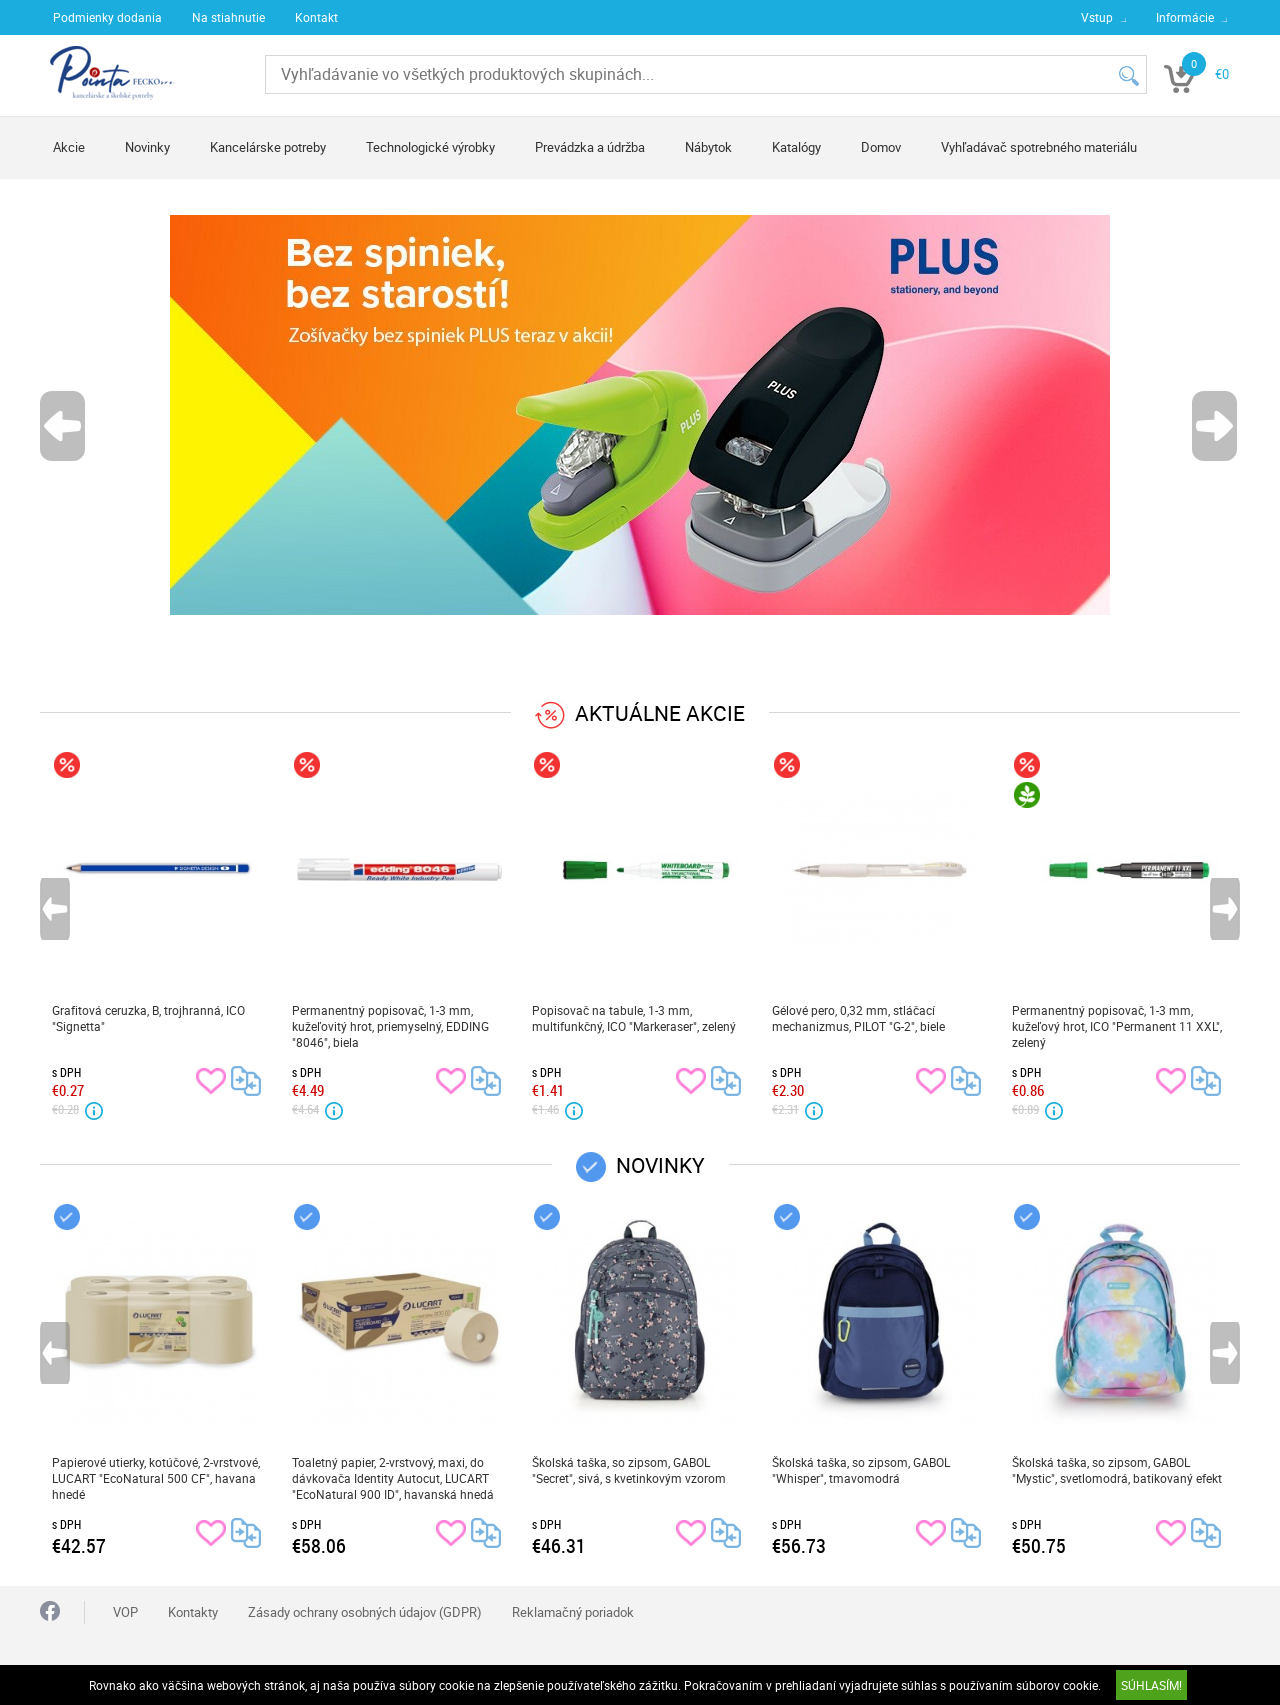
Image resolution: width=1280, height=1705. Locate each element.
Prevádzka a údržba (590, 147)
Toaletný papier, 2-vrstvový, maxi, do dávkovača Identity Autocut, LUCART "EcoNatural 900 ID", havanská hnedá (393, 1478)
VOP (125, 1612)
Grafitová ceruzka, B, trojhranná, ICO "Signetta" (148, 1018)
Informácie (1185, 17)
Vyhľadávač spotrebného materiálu (1039, 147)
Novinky (147, 147)
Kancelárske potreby (268, 147)
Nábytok (708, 147)
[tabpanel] (640, 415)
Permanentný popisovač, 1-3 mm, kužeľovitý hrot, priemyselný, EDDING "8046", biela (390, 1026)
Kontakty (193, 1612)
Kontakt (316, 17)
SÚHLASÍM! (1151, 1685)
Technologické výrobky (430, 147)
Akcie (69, 147)
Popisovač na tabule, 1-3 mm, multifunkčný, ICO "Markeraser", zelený (634, 1018)
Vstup (1097, 17)
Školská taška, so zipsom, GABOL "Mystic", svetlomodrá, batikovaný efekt (1117, 1470)
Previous (64, 426)
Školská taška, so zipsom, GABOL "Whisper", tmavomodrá (861, 1470)
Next (1216, 426)
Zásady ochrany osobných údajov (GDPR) (365, 1612)
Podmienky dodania (107, 17)
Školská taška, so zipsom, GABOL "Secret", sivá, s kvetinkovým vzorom (629, 1470)
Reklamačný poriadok (573, 1612)
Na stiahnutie (228, 17)
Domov (881, 147)
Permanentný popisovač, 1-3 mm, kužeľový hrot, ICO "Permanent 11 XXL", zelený (1117, 1026)
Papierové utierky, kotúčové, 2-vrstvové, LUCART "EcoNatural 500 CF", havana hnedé (156, 1478)
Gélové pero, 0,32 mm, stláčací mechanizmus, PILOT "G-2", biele (858, 1018)
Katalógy (796, 147)
